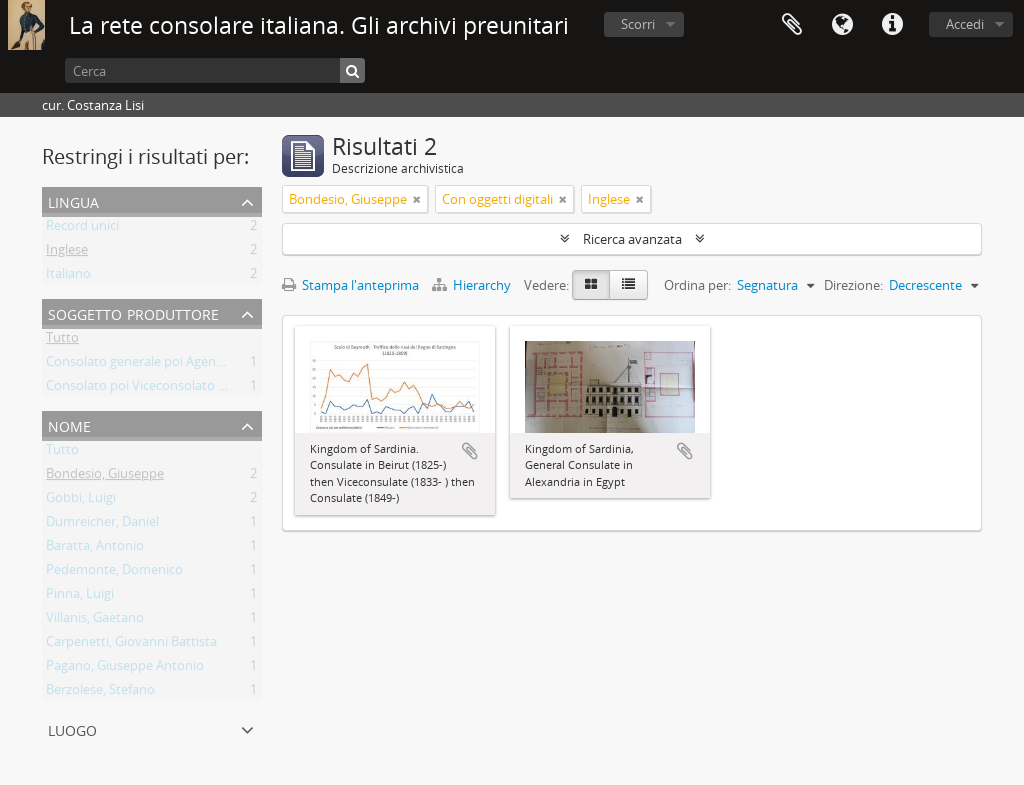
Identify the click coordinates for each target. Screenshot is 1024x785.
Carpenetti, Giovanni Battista (131, 645)
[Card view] (591, 285)
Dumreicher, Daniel (102, 525)
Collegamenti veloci (892, 25)
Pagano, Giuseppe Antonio (125, 669)
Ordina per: (697, 285)
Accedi (965, 24)
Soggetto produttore (133, 312)
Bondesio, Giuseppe (105, 477)
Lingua (842, 25)
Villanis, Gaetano (95, 621)
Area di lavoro (792, 25)
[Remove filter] (417, 199)
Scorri (638, 24)
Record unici (82, 229)
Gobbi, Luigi (81, 501)
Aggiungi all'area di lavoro (470, 451)
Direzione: (853, 285)
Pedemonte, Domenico (114, 573)
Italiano (68, 277)
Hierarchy (473, 285)
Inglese (67, 253)
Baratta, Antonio (95, 549)
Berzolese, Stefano (100, 693)
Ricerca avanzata (632, 239)
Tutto (62, 341)
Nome (69, 424)
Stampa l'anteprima (350, 285)
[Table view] (628, 285)
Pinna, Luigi (80, 597)
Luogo (72, 728)
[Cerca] (215, 70)
